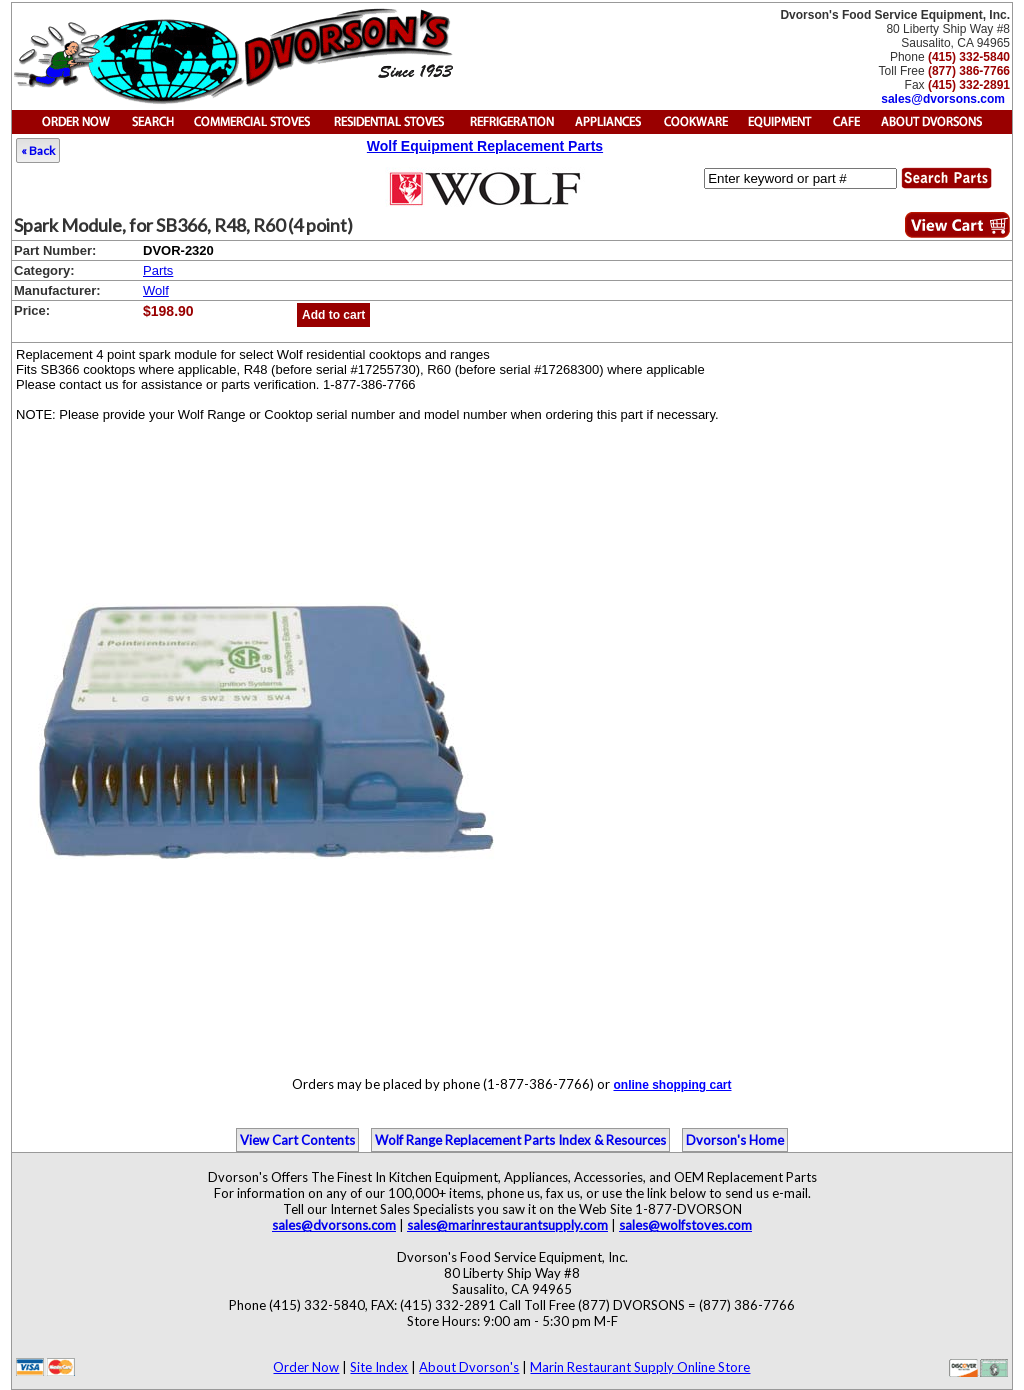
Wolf (156, 290)
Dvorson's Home (735, 1140)
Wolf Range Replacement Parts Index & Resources (520, 1140)
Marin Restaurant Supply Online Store (640, 1367)
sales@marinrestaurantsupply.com (507, 1225)
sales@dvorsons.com (943, 99)
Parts (158, 270)
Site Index (379, 1367)
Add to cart (333, 315)
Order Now (306, 1367)
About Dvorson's (469, 1367)
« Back (38, 150)
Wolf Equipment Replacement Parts (485, 146)
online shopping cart (672, 1085)
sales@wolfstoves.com (685, 1225)
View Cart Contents (297, 1140)
